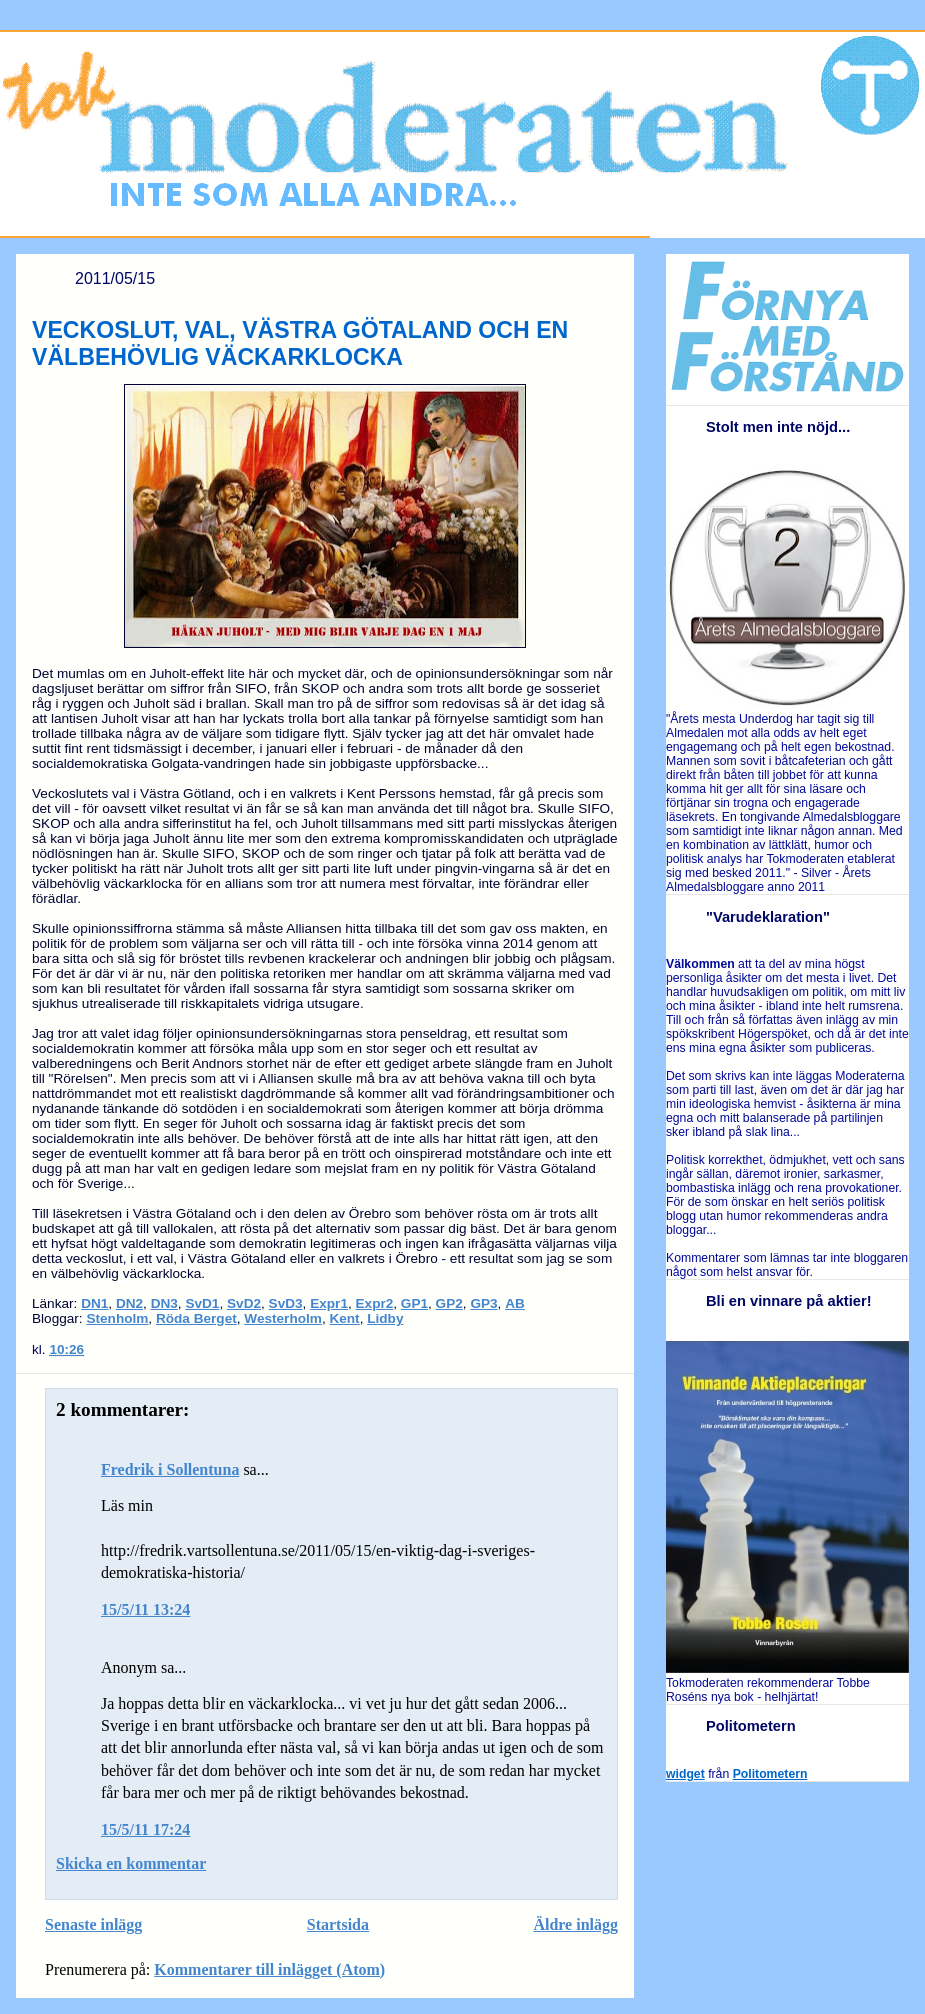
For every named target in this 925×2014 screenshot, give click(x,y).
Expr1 (329, 1303)
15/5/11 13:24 (145, 1609)
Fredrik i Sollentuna (170, 1469)
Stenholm (117, 1318)
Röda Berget (196, 1318)
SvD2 (244, 1303)
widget (685, 1774)
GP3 (483, 1303)
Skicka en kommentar (131, 1863)
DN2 (129, 1303)
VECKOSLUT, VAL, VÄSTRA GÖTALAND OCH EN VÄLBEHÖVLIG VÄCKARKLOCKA (300, 343)
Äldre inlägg (575, 1924)
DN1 (94, 1303)
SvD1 (202, 1303)
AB (515, 1303)
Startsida (338, 1924)
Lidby (385, 1318)
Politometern (770, 1774)
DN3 (164, 1303)
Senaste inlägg (93, 1924)
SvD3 (286, 1303)
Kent (344, 1318)
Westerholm (283, 1318)
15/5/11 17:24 (145, 1829)
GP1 (414, 1303)
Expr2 (375, 1303)
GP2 (449, 1303)
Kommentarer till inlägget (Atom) (269, 1969)
